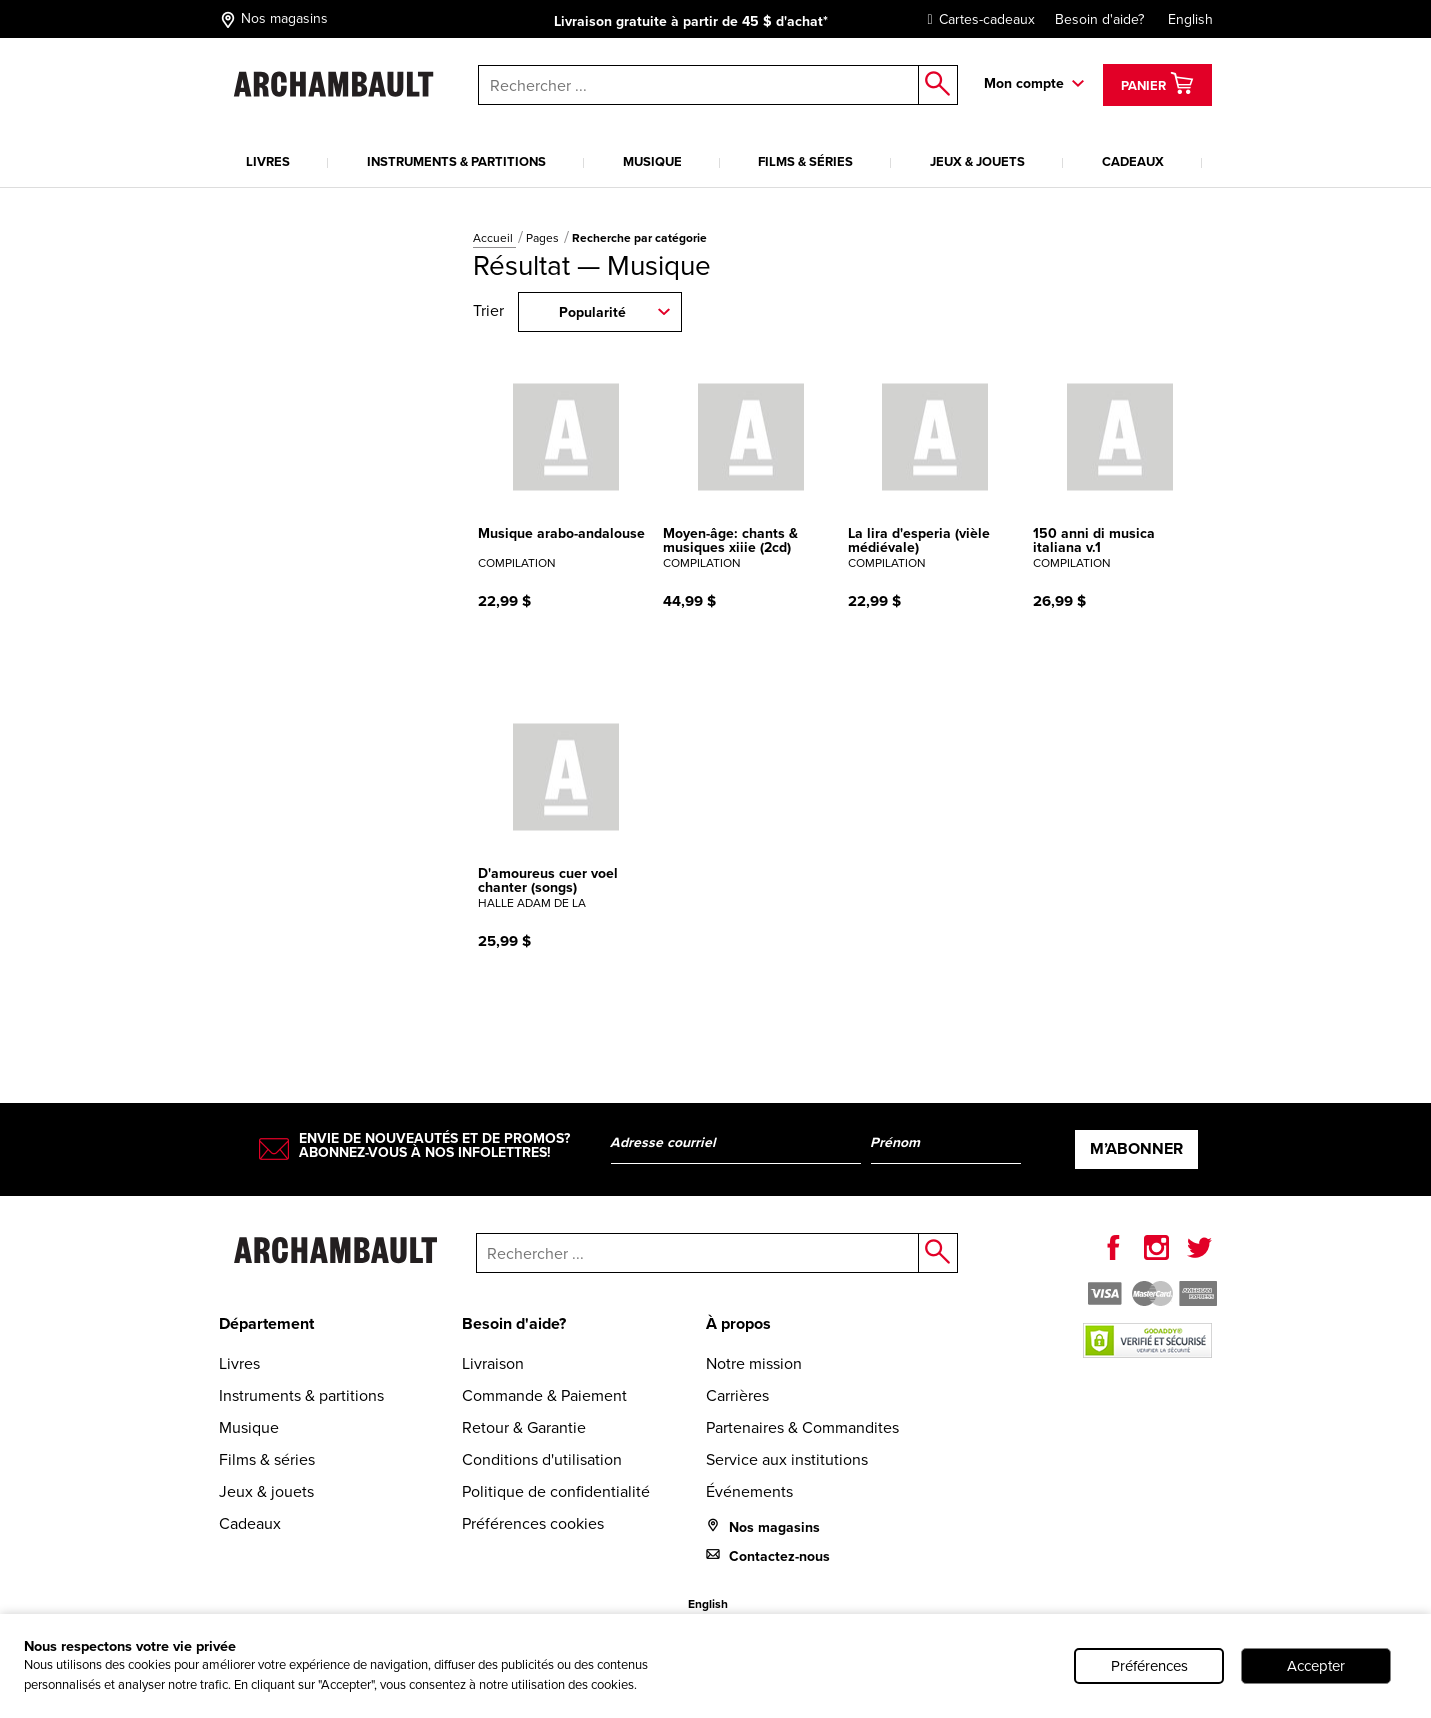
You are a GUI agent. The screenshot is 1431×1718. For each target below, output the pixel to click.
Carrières (737, 1395)
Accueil (494, 238)
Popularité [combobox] (592, 312)
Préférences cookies (533, 1523)
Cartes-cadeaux (976, 19)
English (1190, 19)
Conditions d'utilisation (542, 1459)
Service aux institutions (787, 1459)
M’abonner (1136, 1148)
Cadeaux (1133, 161)
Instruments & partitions (456, 161)
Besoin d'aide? (1099, 19)
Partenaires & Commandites (802, 1427)
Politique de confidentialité (556, 1491)
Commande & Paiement (544, 1395)
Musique (652, 161)
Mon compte (1024, 83)
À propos (738, 1323)
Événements (749, 1491)
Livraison (493, 1363)
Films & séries (805, 161)
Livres (268, 161)
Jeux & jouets (977, 161)
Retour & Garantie (524, 1427)
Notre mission (754, 1363)
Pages (544, 238)
